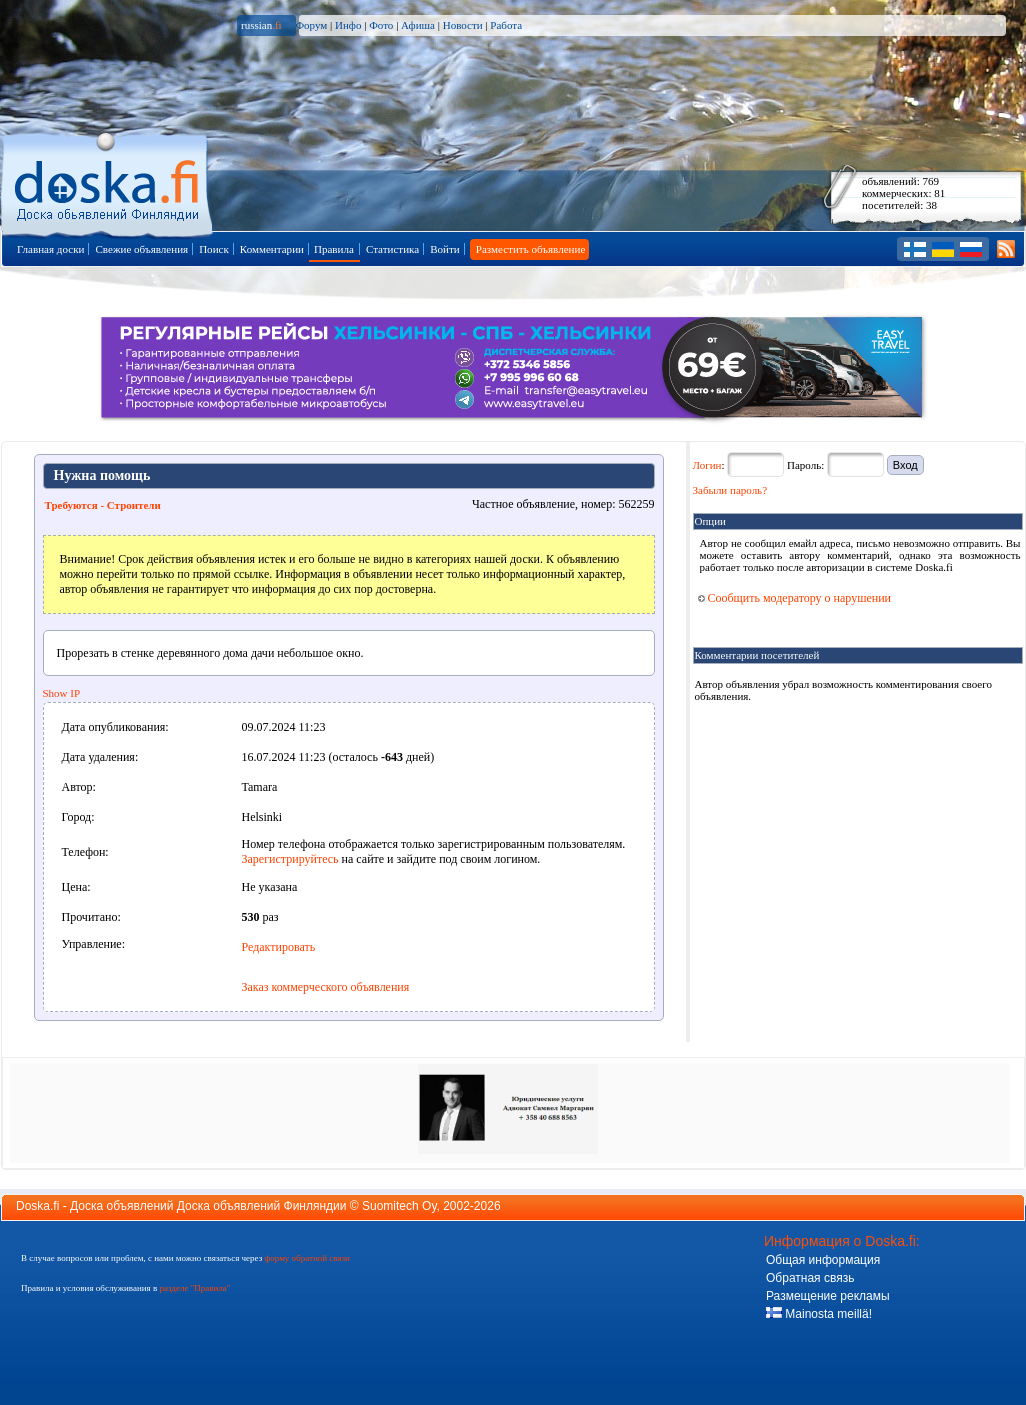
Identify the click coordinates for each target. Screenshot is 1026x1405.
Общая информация (823, 1260)
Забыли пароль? (730, 490)
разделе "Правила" (194, 1288)
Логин (707, 465)
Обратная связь (810, 1278)
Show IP (62, 693)
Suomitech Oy (399, 1206)
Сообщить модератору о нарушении (795, 598)
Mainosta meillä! (819, 1314)
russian (261, 25)
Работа (506, 25)
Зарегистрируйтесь (290, 859)
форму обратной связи (306, 1258)
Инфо (348, 25)
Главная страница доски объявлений (108, 181)
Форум (311, 25)
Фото (381, 25)
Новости (463, 25)
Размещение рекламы (828, 1296)
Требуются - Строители (103, 505)
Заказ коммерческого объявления (326, 987)
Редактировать (279, 947)
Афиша (418, 25)
